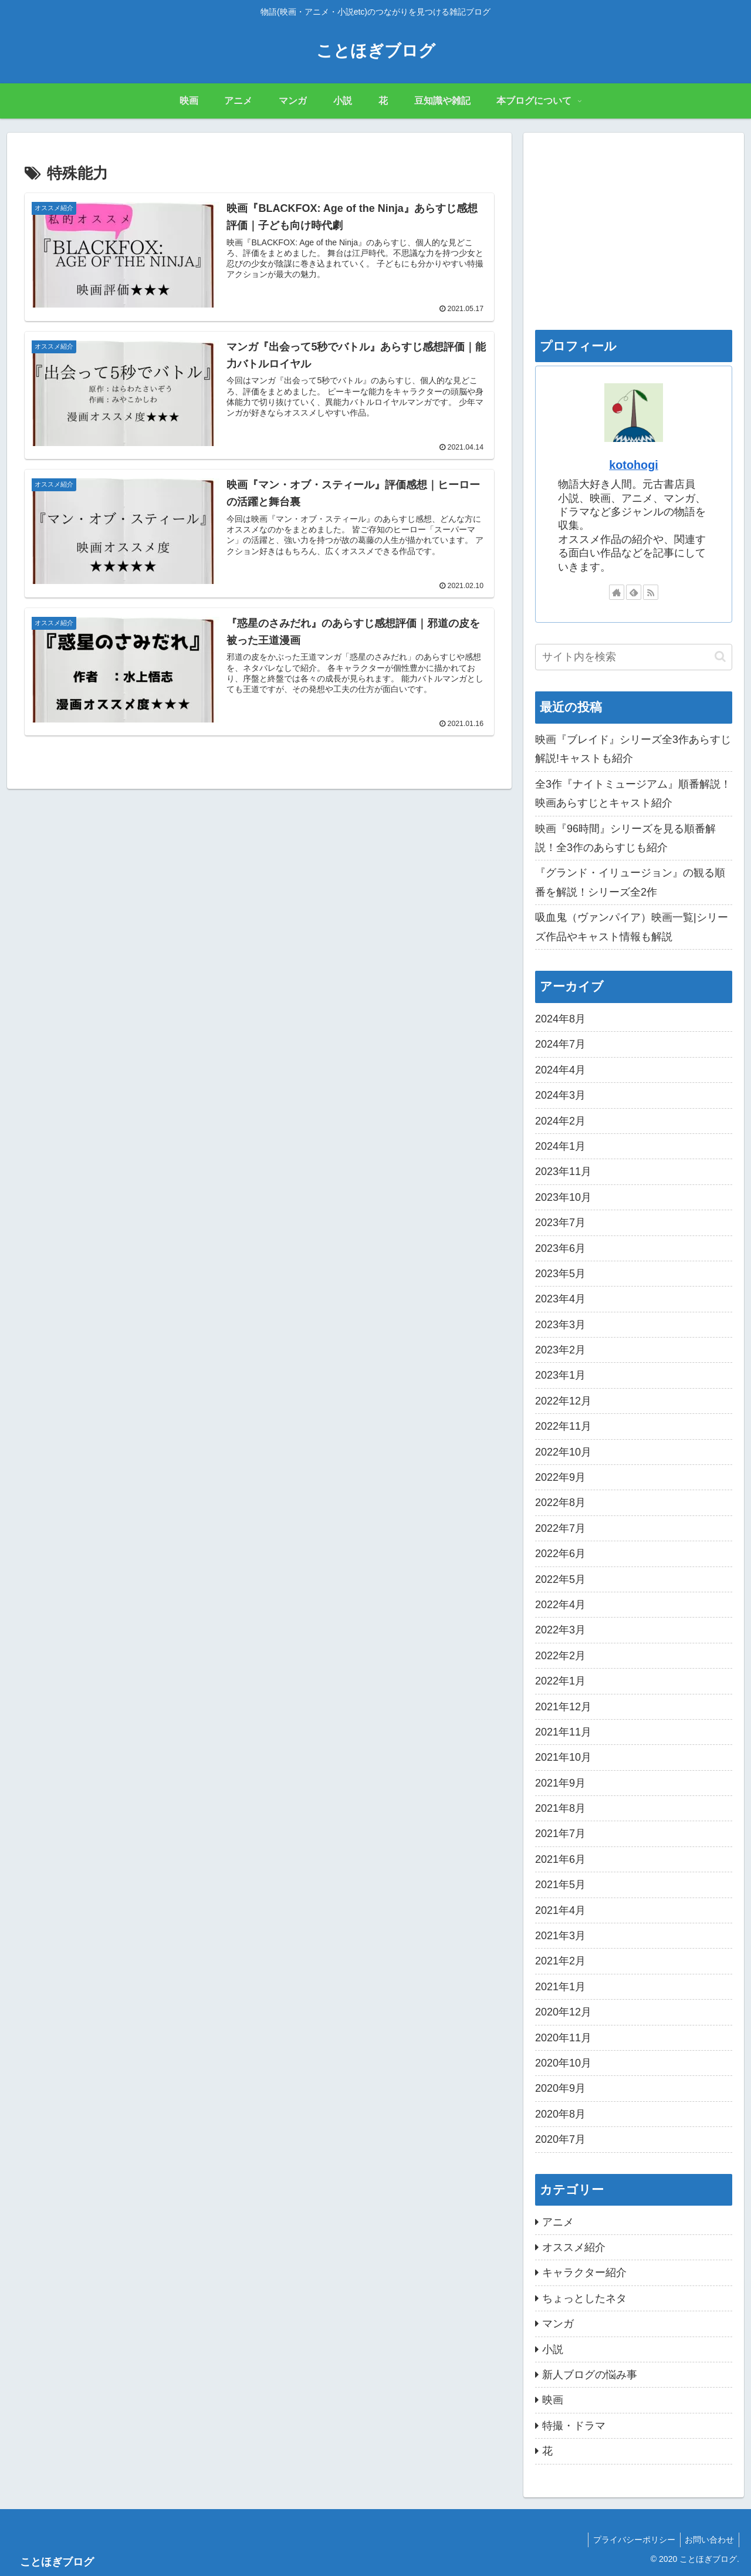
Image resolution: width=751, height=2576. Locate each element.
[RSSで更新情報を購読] (650, 592)
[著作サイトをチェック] (616, 592)
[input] (633, 657)
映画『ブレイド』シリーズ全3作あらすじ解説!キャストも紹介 (633, 749)
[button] (720, 656)
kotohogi (633, 464)
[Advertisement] (633, 226)
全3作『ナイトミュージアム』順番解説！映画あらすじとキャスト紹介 (633, 793)
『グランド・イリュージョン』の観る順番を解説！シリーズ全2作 (630, 882)
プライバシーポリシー (630, 2539)
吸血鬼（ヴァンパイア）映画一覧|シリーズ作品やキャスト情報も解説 (631, 926)
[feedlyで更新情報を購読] (633, 592)
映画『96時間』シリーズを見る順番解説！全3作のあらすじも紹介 (625, 838)
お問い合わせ (708, 2539)
